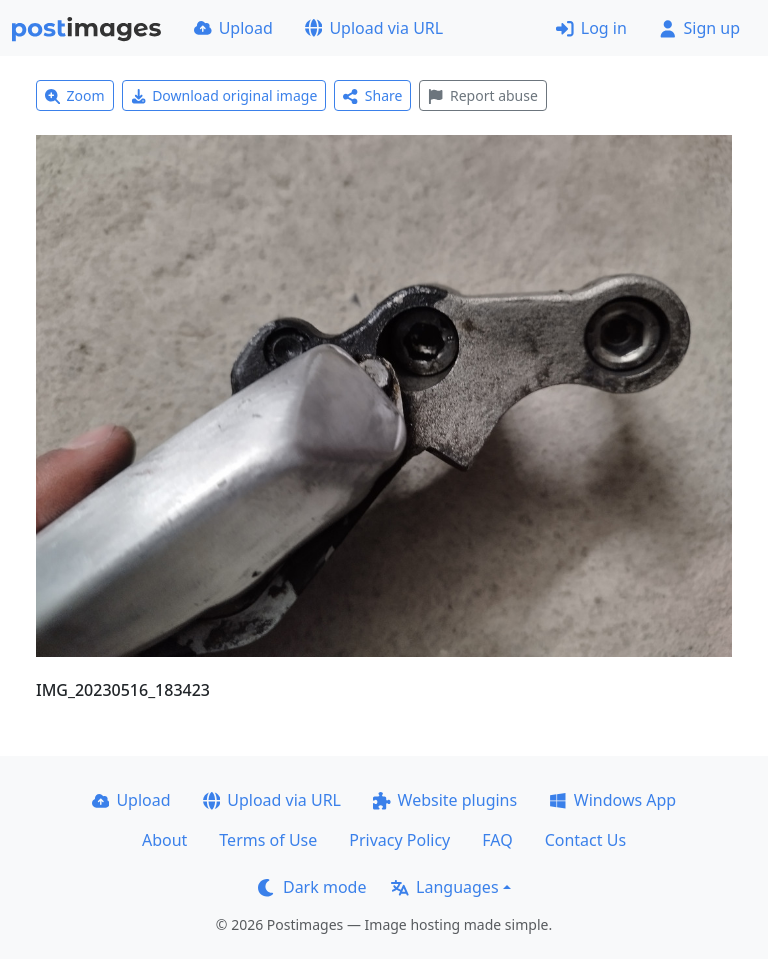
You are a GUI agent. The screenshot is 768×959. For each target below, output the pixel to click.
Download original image (224, 95)
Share (372, 95)
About (164, 840)
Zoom (75, 95)
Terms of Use (268, 840)
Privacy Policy (399, 840)
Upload (233, 28)
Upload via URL (374, 28)
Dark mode (312, 887)
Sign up (699, 28)
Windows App (612, 800)
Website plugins (445, 800)
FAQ (497, 840)
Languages (444, 887)
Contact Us (585, 840)
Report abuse (482, 95)
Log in (591, 28)
